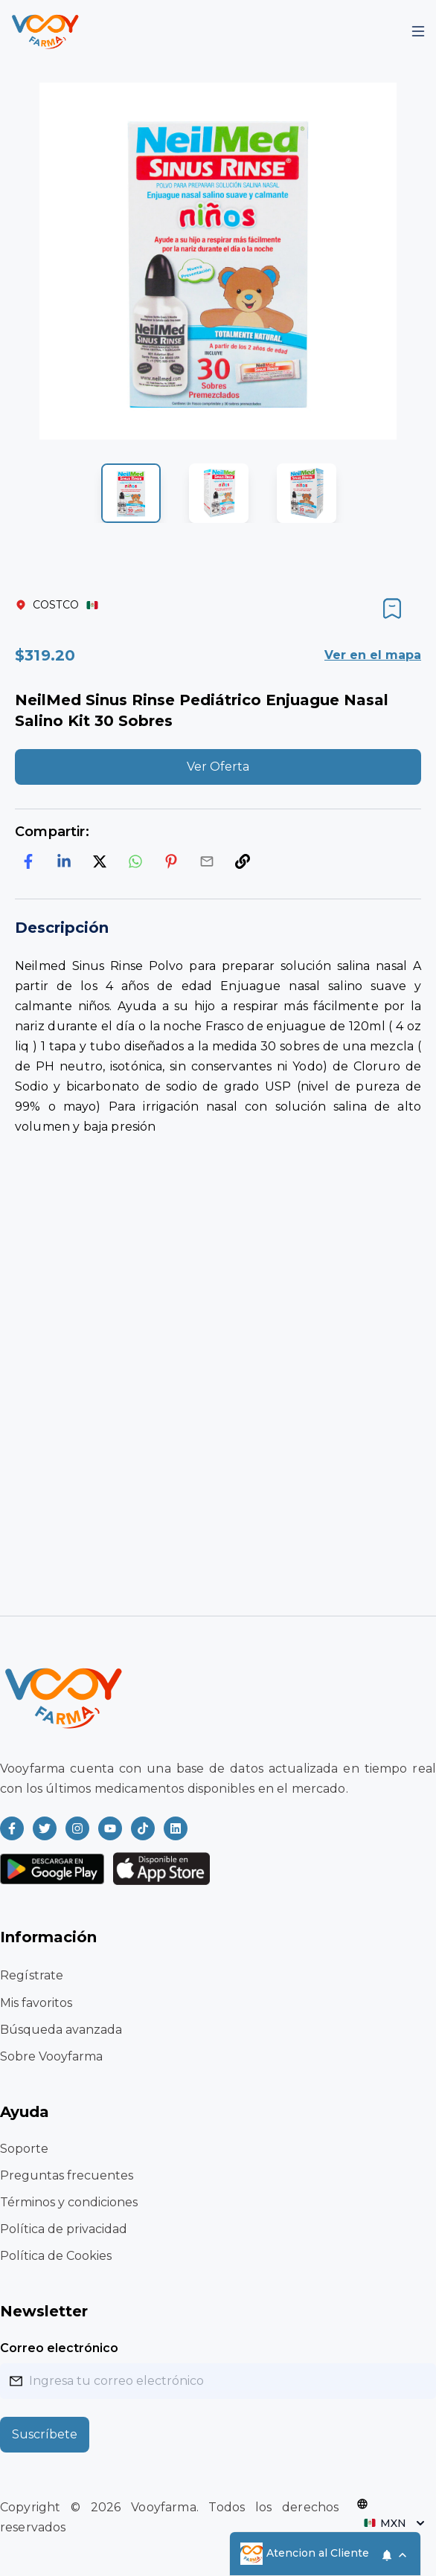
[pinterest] (171, 861)
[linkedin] (64, 861)
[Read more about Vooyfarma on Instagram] (77, 1828)
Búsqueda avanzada (61, 2030)
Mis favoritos (36, 2003)
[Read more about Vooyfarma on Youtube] (110, 1828)
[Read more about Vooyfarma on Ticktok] (143, 1828)
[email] (206, 861)
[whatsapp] (135, 861)
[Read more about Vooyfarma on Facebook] (12, 1828)
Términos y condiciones (69, 2202)
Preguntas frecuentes (66, 2175)
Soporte (24, 2149)
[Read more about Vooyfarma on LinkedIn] (175, 1828)
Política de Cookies (56, 2256)
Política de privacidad (63, 2229)
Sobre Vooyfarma (51, 2056)
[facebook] (28, 861)
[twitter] (99, 861)
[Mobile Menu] (418, 31)
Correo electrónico (59, 2348)
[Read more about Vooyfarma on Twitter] (45, 1828)
